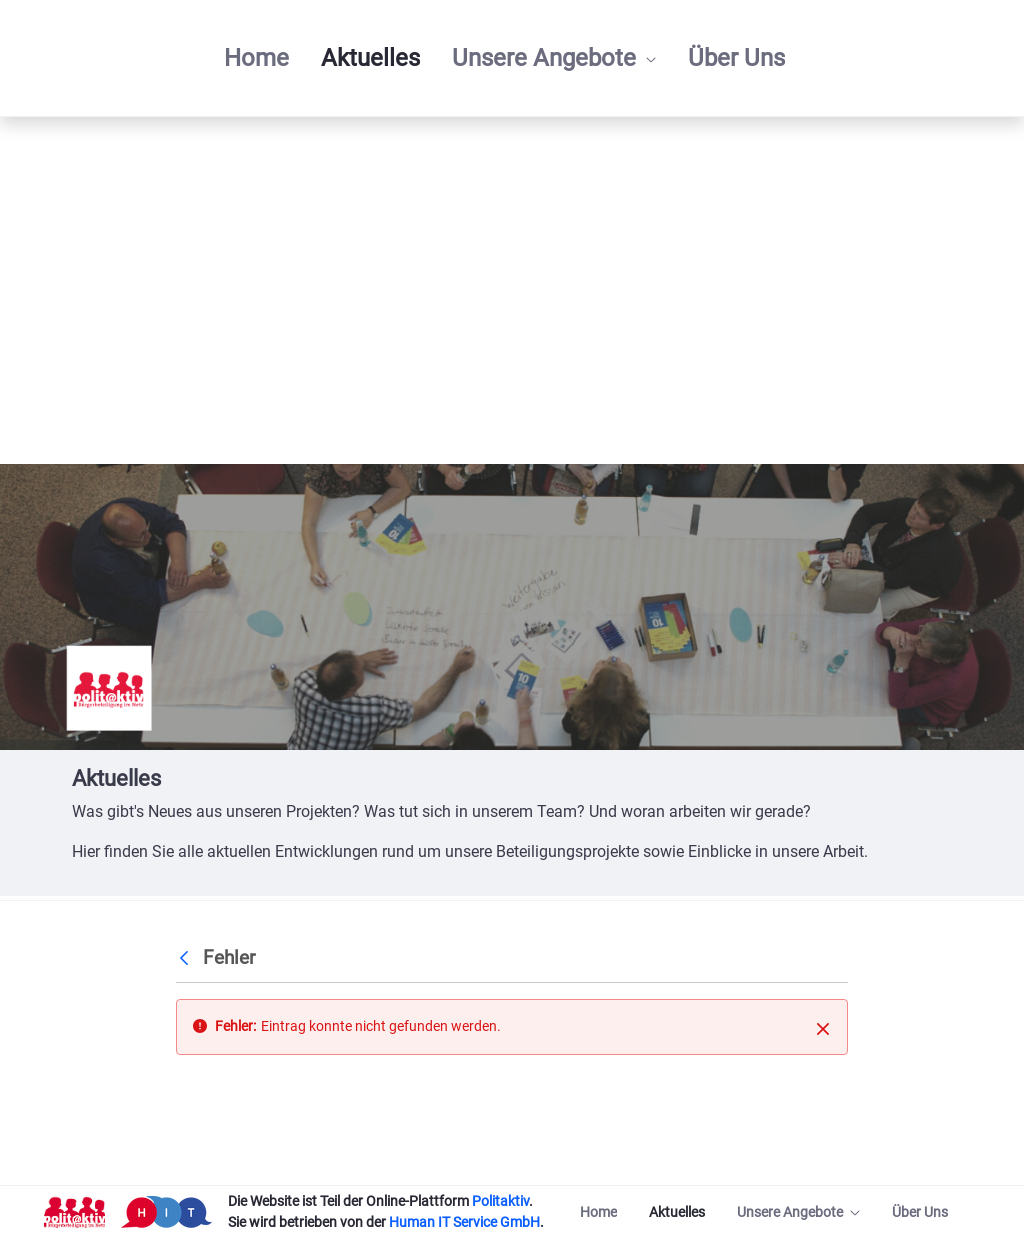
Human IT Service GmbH (464, 1222)
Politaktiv (500, 1201)
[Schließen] (823, 1028)
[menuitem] (256, 58)
